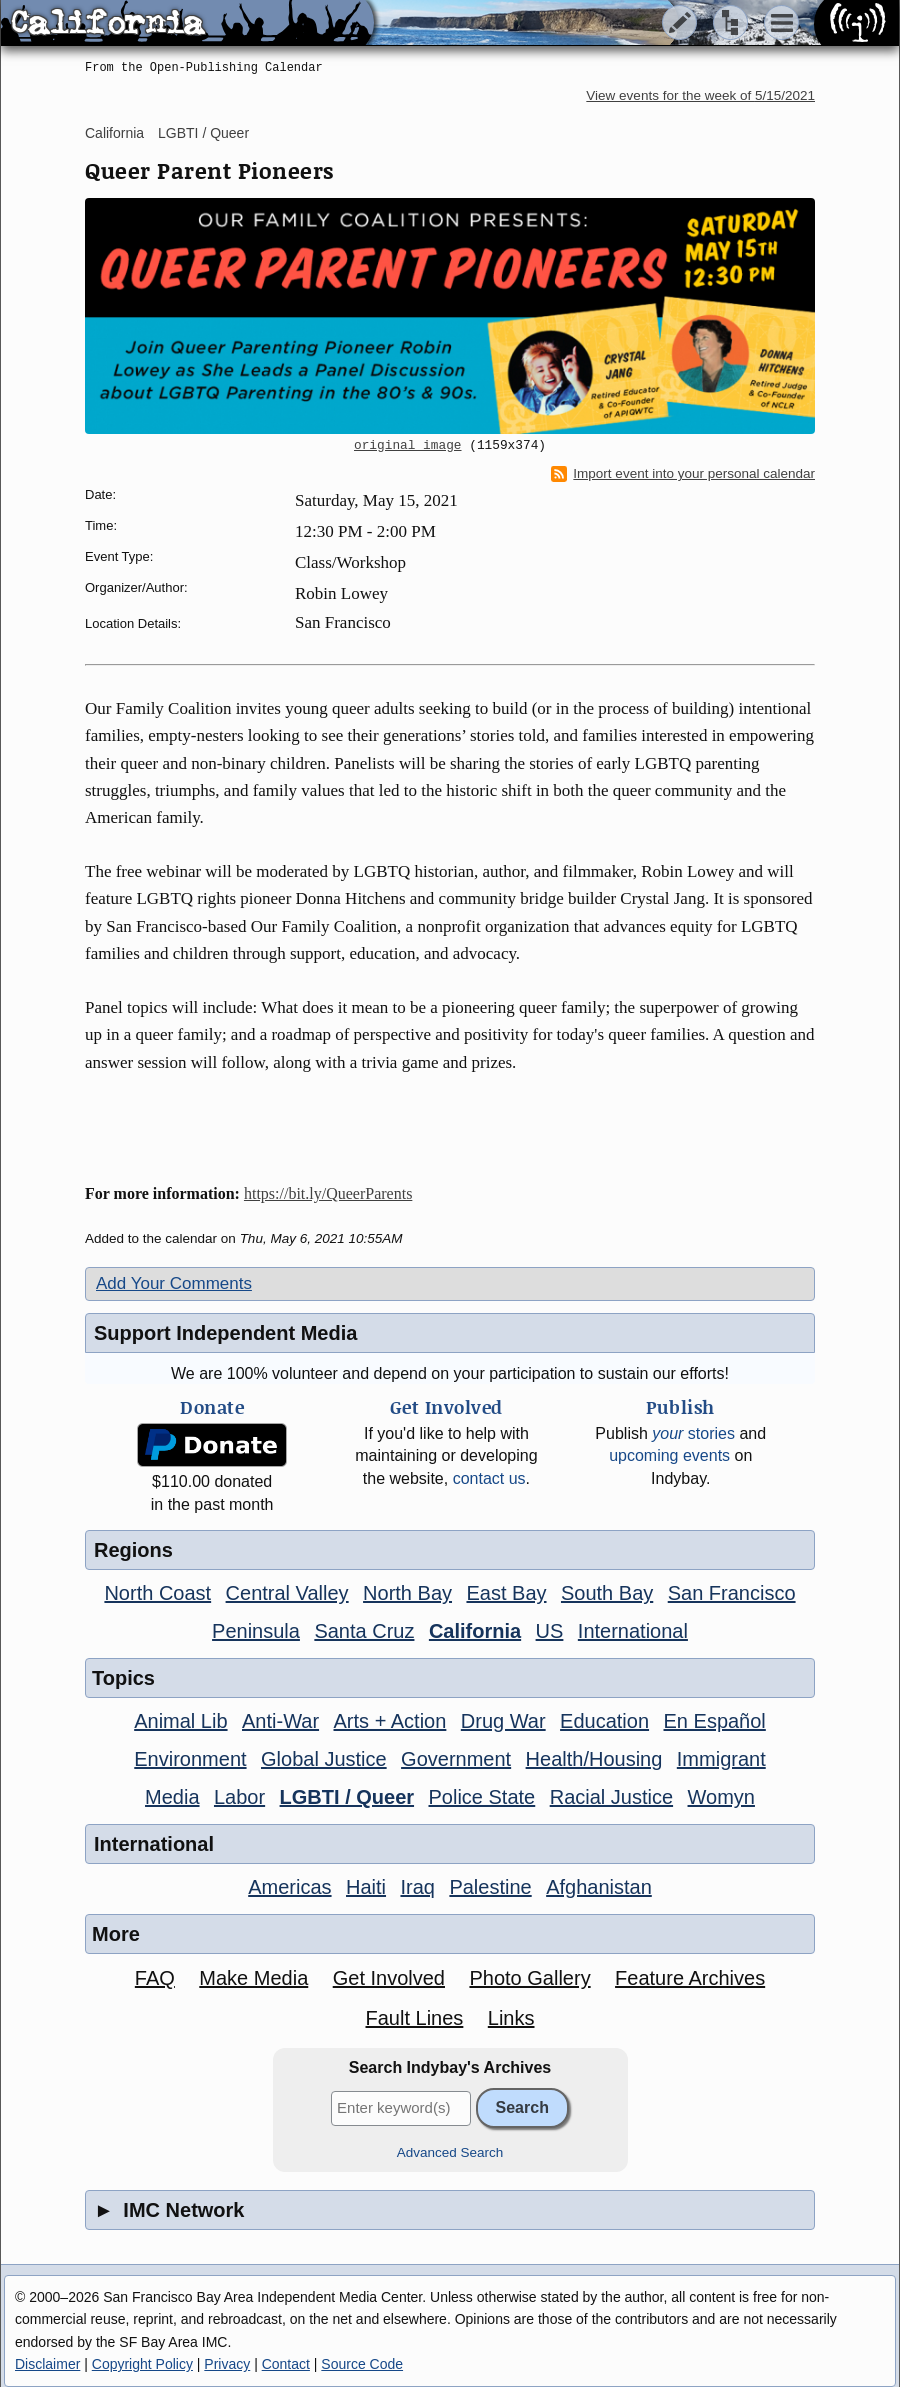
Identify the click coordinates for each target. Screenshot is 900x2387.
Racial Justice (611, 1797)
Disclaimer (47, 2364)
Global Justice (324, 1759)
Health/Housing (594, 1759)
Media (172, 1797)
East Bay (506, 1593)
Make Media (253, 1978)
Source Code (362, 2364)
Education (604, 1721)
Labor (239, 1797)
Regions (133, 1550)
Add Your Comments (174, 1283)
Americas (289, 1887)
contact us (489, 1478)
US (550, 1631)
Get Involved (389, 1978)
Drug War (503, 1721)
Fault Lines (415, 2018)
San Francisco (732, 1593)
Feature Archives (690, 1978)
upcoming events (669, 1455)
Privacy (227, 2364)
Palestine (490, 1887)
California (114, 133)
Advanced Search (450, 2152)
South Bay (607, 1593)
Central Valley (287, 1593)
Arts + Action (390, 1721)
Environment (190, 1759)
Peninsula (256, 1631)
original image (408, 446)
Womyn (721, 1797)
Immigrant (721, 1759)
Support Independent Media (225, 1333)
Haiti (366, 1887)
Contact (286, 2364)
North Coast (157, 1593)
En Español (715, 1721)
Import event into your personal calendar (683, 474)
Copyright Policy (142, 2364)
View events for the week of (700, 95)
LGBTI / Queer (203, 133)
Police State (482, 1797)
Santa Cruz (364, 1631)
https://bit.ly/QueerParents (328, 1193)
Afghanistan (599, 1887)
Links (511, 2018)
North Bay (407, 1593)
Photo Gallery (529, 1978)
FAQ (155, 1978)
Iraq (417, 1887)
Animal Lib (180, 1721)
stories (693, 1433)
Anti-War (280, 1721)
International (633, 1631)
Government (456, 1759)
